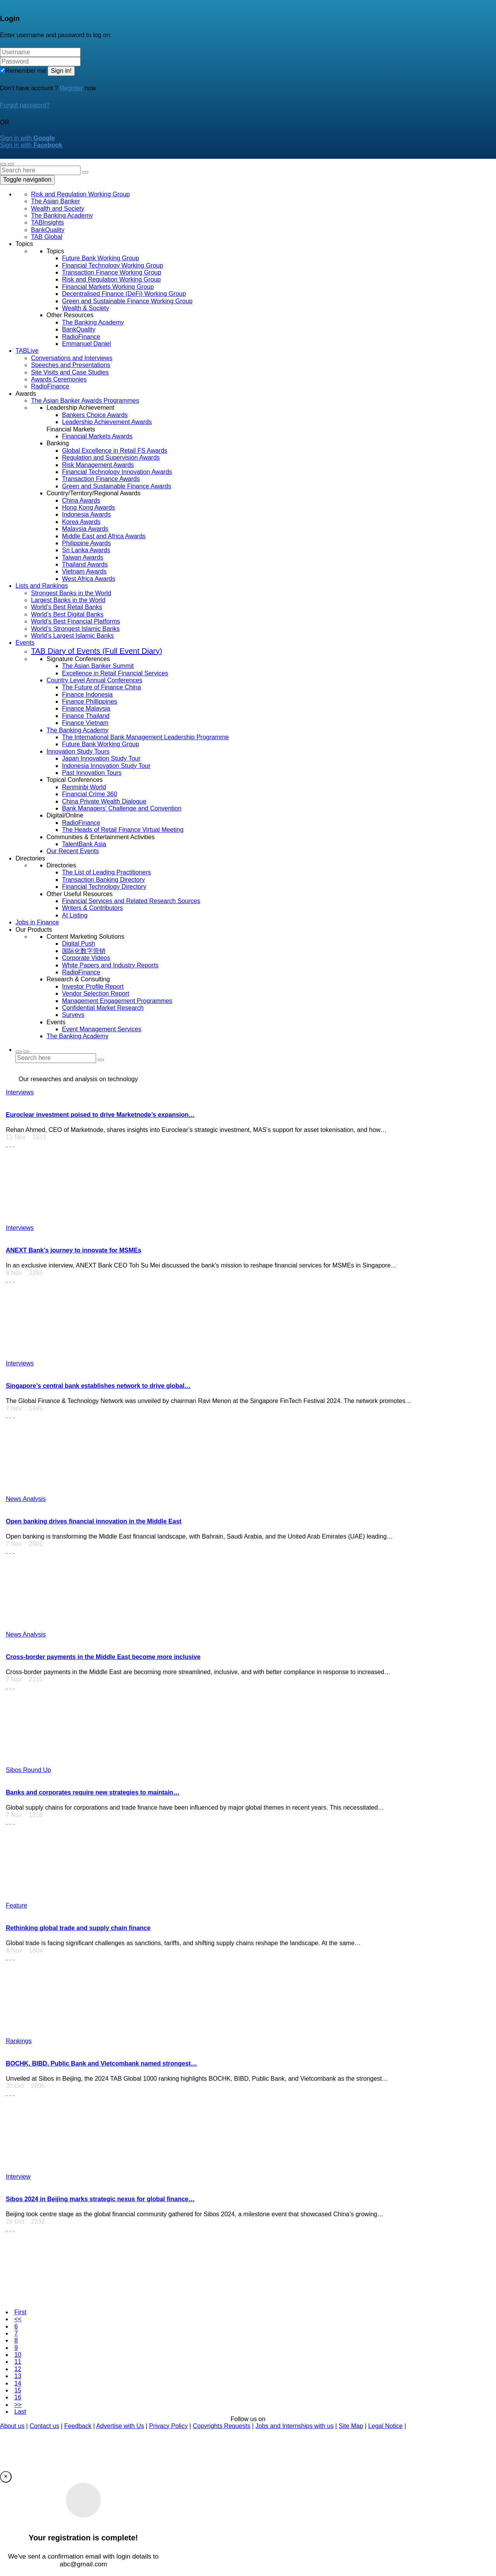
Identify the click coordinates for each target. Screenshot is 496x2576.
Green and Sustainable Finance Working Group (127, 301)
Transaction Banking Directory (103, 879)
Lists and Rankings (42, 585)
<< (18, 2319)
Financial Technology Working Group (112, 265)
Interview (18, 2176)
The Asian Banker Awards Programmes (85, 400)
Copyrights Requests (221, 2426)
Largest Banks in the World (68, 600)
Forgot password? (25, 105)
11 (17, 2361)
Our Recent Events (72, 851)
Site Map (351, 2426)
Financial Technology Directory (104, 886)
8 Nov (16, 1272)
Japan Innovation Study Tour (101, 758)
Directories (30, 858)
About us (12, 2426)
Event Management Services (101, 1029)
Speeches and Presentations (70, 365)
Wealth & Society (85, 308)
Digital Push (78, 943)
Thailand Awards (85, 564)
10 (17, 2354)
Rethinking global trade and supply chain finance (78, 1928)
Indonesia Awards (86, 514)
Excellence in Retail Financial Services (115, 673)
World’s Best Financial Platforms (75, 621)
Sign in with (27, 138)
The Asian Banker (55, 201)
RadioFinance (81, 336)
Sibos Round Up (28, 1770)
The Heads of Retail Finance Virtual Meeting (123, 829)
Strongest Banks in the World (71, 593)
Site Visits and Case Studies (70, 372)
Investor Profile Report (93, 986)
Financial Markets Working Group (108, 286)
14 (17, 2383)
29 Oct (17, 2221)
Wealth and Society (57, 208)
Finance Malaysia (86, 708)
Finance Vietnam (85, 723)
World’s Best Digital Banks (67, 614)
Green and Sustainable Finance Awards (116, 486)
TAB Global (46, 237)
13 (17, 2376)
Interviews (20, 1092)
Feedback (77, 2426)
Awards (26, 393)
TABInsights (47, 222)
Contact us (44, 2426)
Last (20, 2411)
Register (71, 88)
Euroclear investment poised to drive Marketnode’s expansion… (100, 1114)
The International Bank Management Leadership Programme (145, 737)
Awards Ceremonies (59, 379)
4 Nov (16, 1950)
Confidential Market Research (103, 1008)
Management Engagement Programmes (117, 1001)
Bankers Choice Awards (95, 415)
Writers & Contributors (92, 908)
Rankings (19, 2041)
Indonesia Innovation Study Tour (106, 765)
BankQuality (47, 230)
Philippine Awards (86, 543)
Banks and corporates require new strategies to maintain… (92, 1792)
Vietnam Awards (84, 571)
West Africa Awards (88, 578)
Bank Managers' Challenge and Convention (121, 808)
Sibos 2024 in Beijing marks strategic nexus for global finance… (100, 2199)
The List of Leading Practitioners (106, 872)
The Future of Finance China (101, 687)
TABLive (27, 350)
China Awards (81, 500)
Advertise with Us (120, 2426)
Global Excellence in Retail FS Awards (114, 450)
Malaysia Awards (85, 529)
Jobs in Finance (37, 922)
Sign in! (61, 70)
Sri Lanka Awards (86, 550)
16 (17, 2397)
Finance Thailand (85, 716)
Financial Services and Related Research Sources (131, 901)
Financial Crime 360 (89, 794)
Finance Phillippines (89, 701)
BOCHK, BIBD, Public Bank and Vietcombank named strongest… (101, 2063)
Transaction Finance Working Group (111, 272)
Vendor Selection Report (95, 993)
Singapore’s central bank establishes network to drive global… (98, 1385)
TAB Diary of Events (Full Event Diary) (96, 651)
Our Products (34, 929)
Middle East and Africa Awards (104, 536)
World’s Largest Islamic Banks (72, 635)
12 (17, 2369)
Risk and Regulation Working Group (80, 194)
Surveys (73, 1015)
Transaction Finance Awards (101, 479)
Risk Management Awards (98, 465)
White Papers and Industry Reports (110, 965)
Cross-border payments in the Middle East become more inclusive (103, 1657)
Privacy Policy (168, 2426)
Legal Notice (385, 2426)
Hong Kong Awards (88, 507)
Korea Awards (81, 522)
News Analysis (26, 1499)
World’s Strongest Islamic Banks (75, 628)
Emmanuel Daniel (86, 343)
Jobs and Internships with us (294, 2426)
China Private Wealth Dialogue (104, 801)
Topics (24, 243)
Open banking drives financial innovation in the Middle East (93, 1521)
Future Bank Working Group (100, 258)
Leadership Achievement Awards (107, 422)
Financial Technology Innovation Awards (117, 472)
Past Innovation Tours (92, 772)
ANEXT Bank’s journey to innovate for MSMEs (73, 1250)
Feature (16, 1905)
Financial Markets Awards (97, 436)
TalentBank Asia (84, 844)
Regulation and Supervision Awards (111, 457)
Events (25, 642)
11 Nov (18, 1137)
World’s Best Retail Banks (66, 607)
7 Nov (16, 1408)
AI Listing (75, 915)
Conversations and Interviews (71, 358)
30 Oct (17, 2086)
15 (17, 2390)
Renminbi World (84, 787)
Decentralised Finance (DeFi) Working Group (124, 293)
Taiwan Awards (82, 557)
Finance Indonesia (87, 694)
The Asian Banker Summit (98, 666)
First (20, 2312)
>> (18, 2404)
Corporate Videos (86, 958)
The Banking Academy (62, 215)
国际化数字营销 (83, 951)
